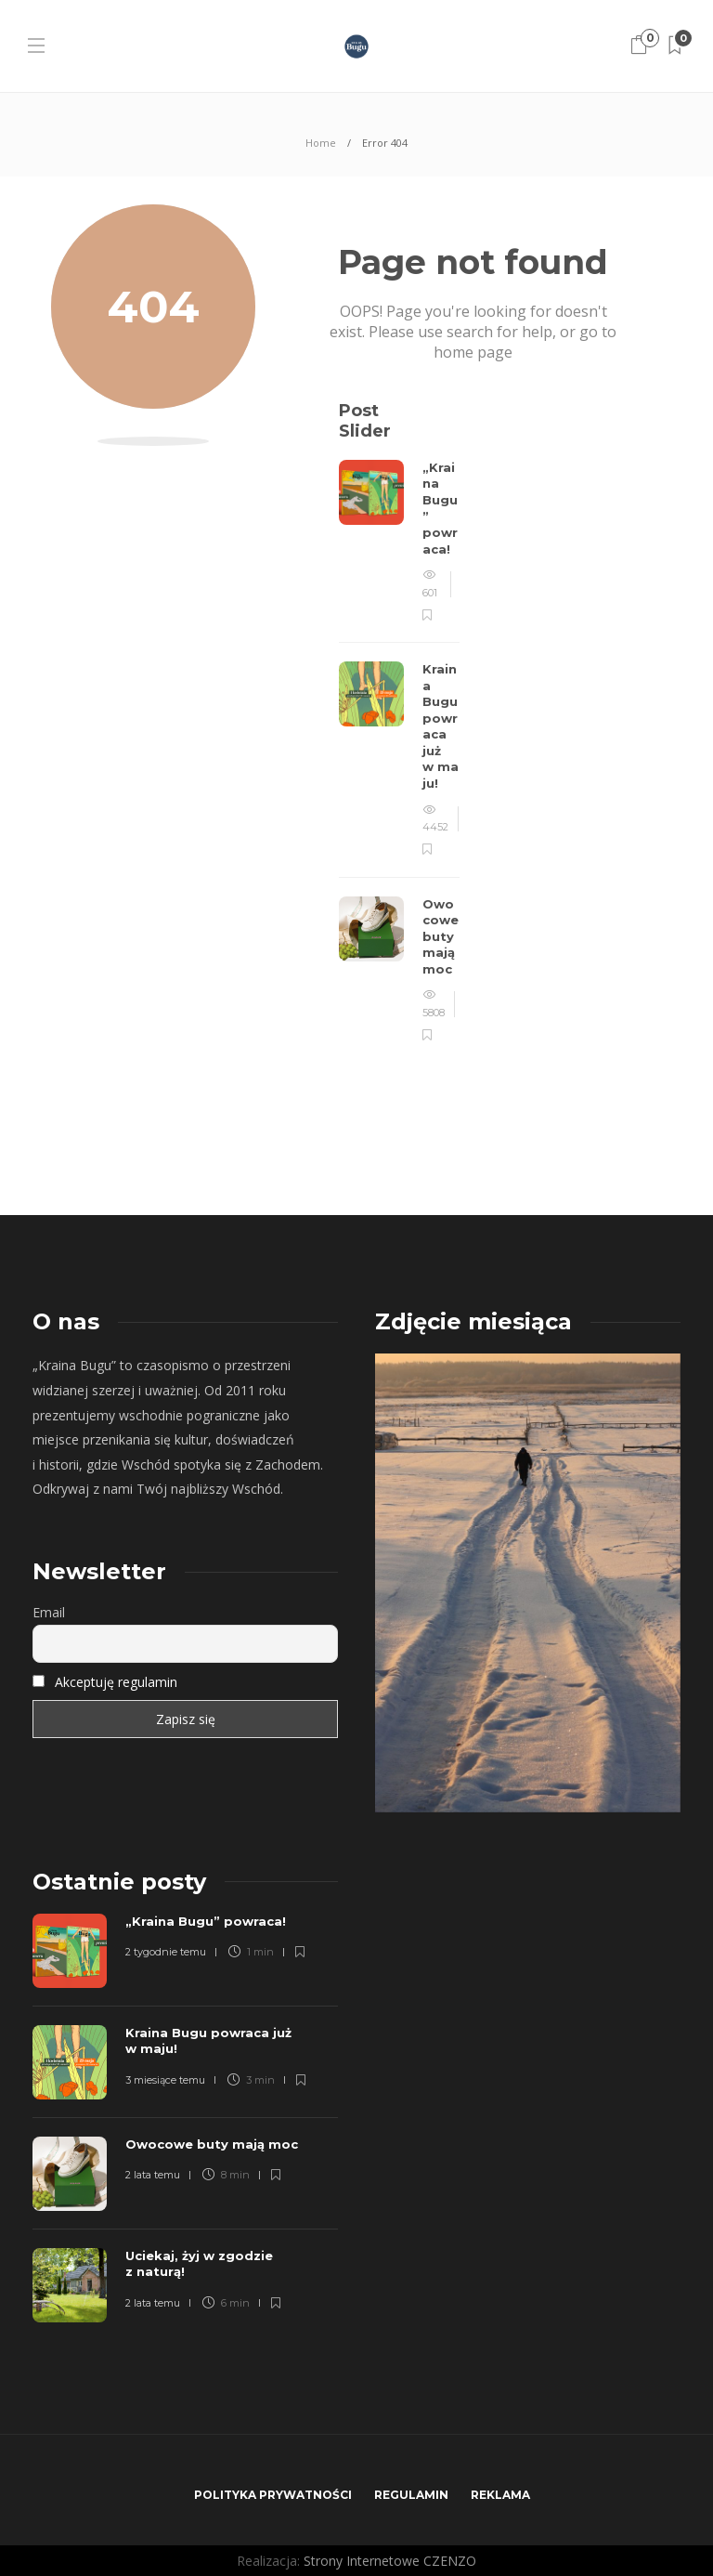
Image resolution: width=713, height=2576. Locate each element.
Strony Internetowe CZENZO (390, 2560)
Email (48, 1612)
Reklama (500, 2495)
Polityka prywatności (273, 2495)
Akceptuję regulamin (116, 1682)
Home (320, 143)
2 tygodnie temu (165, 1951)
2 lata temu (152, 2174)
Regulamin (411, 2495)
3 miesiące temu (165, 2079)
